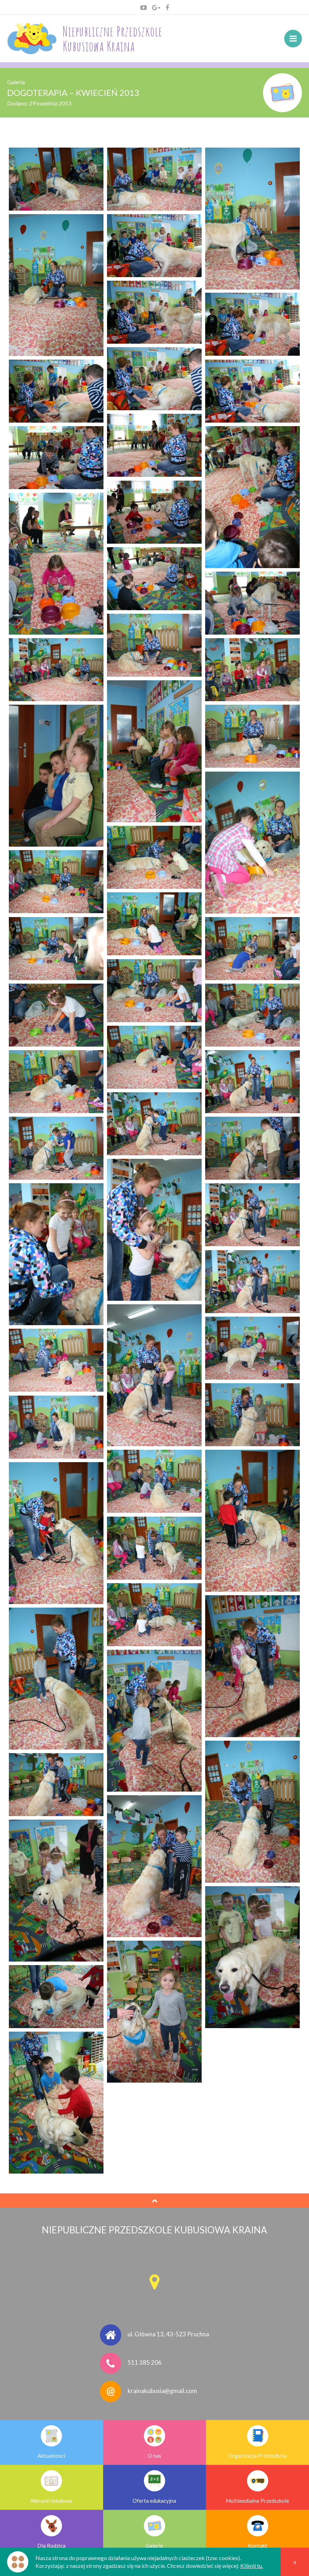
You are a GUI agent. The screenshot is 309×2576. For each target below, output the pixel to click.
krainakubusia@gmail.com (162, 2390)
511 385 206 (145, 2362)
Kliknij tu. (251, 2565)
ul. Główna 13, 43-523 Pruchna (168, 2334)
